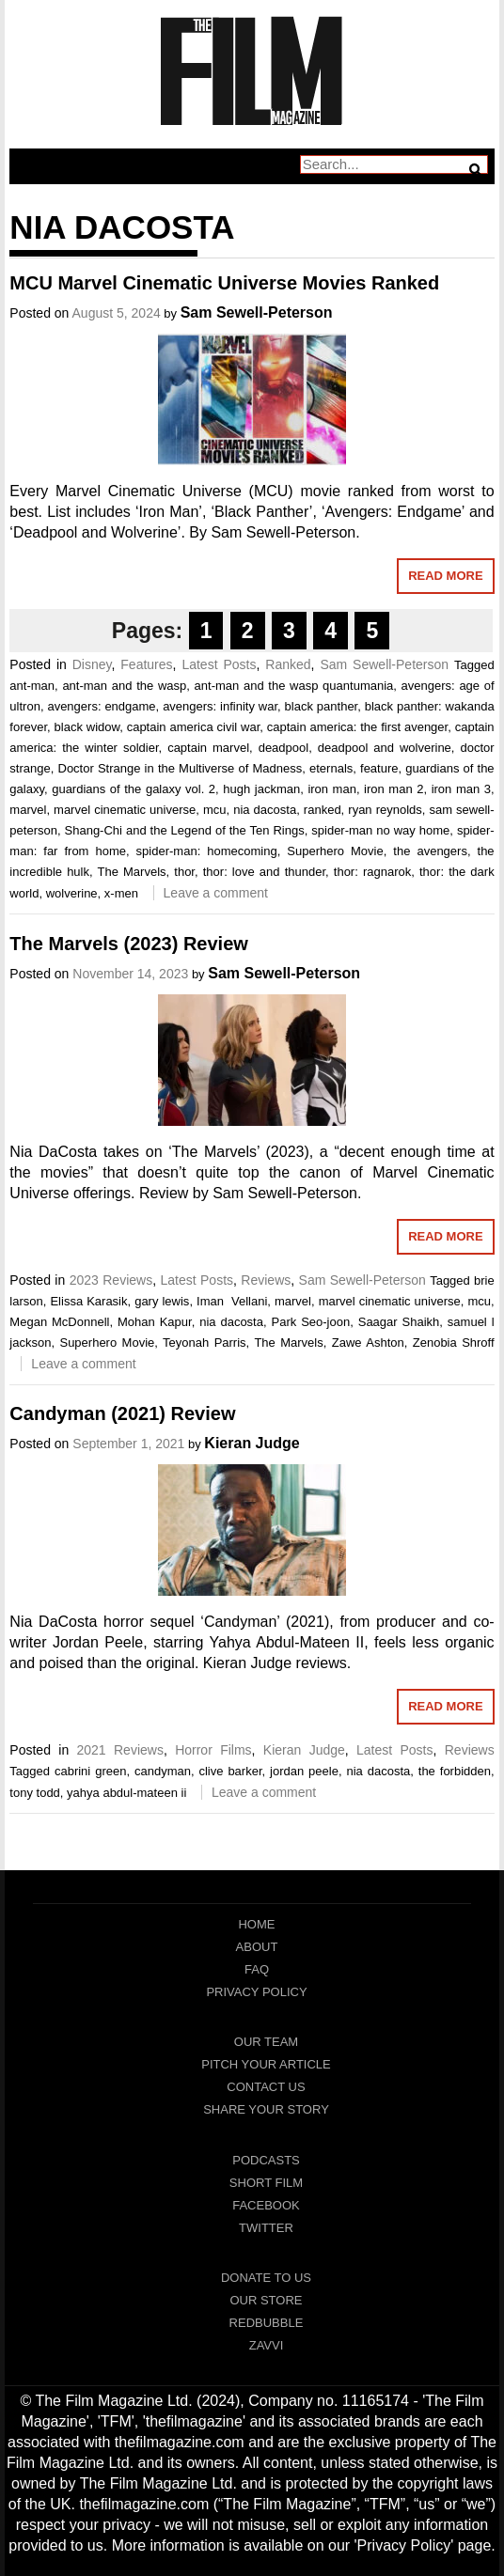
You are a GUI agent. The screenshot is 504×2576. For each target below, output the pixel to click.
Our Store (265, 2300)
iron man (331, 789)
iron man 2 (393, 789)
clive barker (229, 1771)
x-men (121, 893)
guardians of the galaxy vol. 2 (133, 789)
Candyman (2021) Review (122, 1413)
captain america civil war (193, 727)
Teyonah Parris (204, 1342)
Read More (445, 576)
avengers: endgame (101, 706)
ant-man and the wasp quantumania (294, 686)
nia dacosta (264, 810)
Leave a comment (216, 892)
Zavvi (266, 2345)
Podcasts (266, 2160)
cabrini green (90, 1771)
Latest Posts (218, 664)
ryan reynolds (385, 810)
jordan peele (304, 1771)
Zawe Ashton (368, 1342)
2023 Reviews (111, 1280)
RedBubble (266, 2323)
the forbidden (454, 1771)
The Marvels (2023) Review (128, 943)
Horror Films (213, 1749)
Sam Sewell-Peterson (257, 312)
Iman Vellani (232, 1301)
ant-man (32, 686)
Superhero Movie (335, 851)
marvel (27, 810)
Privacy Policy (256, 1992)
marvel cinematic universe (125, 810)
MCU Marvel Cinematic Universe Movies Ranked (224, 283)
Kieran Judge (251, 1443)
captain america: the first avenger (357, 727)
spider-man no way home (380, 830)
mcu (215, 810)
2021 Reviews (120, 1749)
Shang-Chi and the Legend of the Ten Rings (185, 830)
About (257, 1947)
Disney (92, 664)
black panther (321, 706)
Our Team (266, 2042)
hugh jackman (261, 789)
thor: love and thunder (264, 872)
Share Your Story (266, 2109)
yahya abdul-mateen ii (126, 1793)
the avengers (430, 851)
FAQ (256, 1969)
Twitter (266, 2228)
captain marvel (208, 748)
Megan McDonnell (59, 1322)
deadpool (284, 748)
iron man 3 (461, 789)
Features (146, 664)
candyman (162, 1771)
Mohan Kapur (155, 1322)
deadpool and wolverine (384, 748)
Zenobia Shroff (454, 1342)
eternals (331, 768)
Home (256, 1924)
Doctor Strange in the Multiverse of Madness (180, 768)
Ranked (287, 664)
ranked (322, 810)
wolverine (72, 893)
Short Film (266, 2183)
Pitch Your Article (266, 2064)
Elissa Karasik (88, 1301)
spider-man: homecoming (206, 851)
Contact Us (266, 2087)
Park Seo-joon (311, 1322)
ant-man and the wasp (124, 686)
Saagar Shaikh (399, 1322)
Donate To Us (266, 2278)
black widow (87, 727)
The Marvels (132, 872)
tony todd (34, 1793)
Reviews (266, 1280)
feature (379, 768)
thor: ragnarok (372, 872)
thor (184, 872)
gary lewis (161, 1301)
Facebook (266, 2205)
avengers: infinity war (220, 706)
